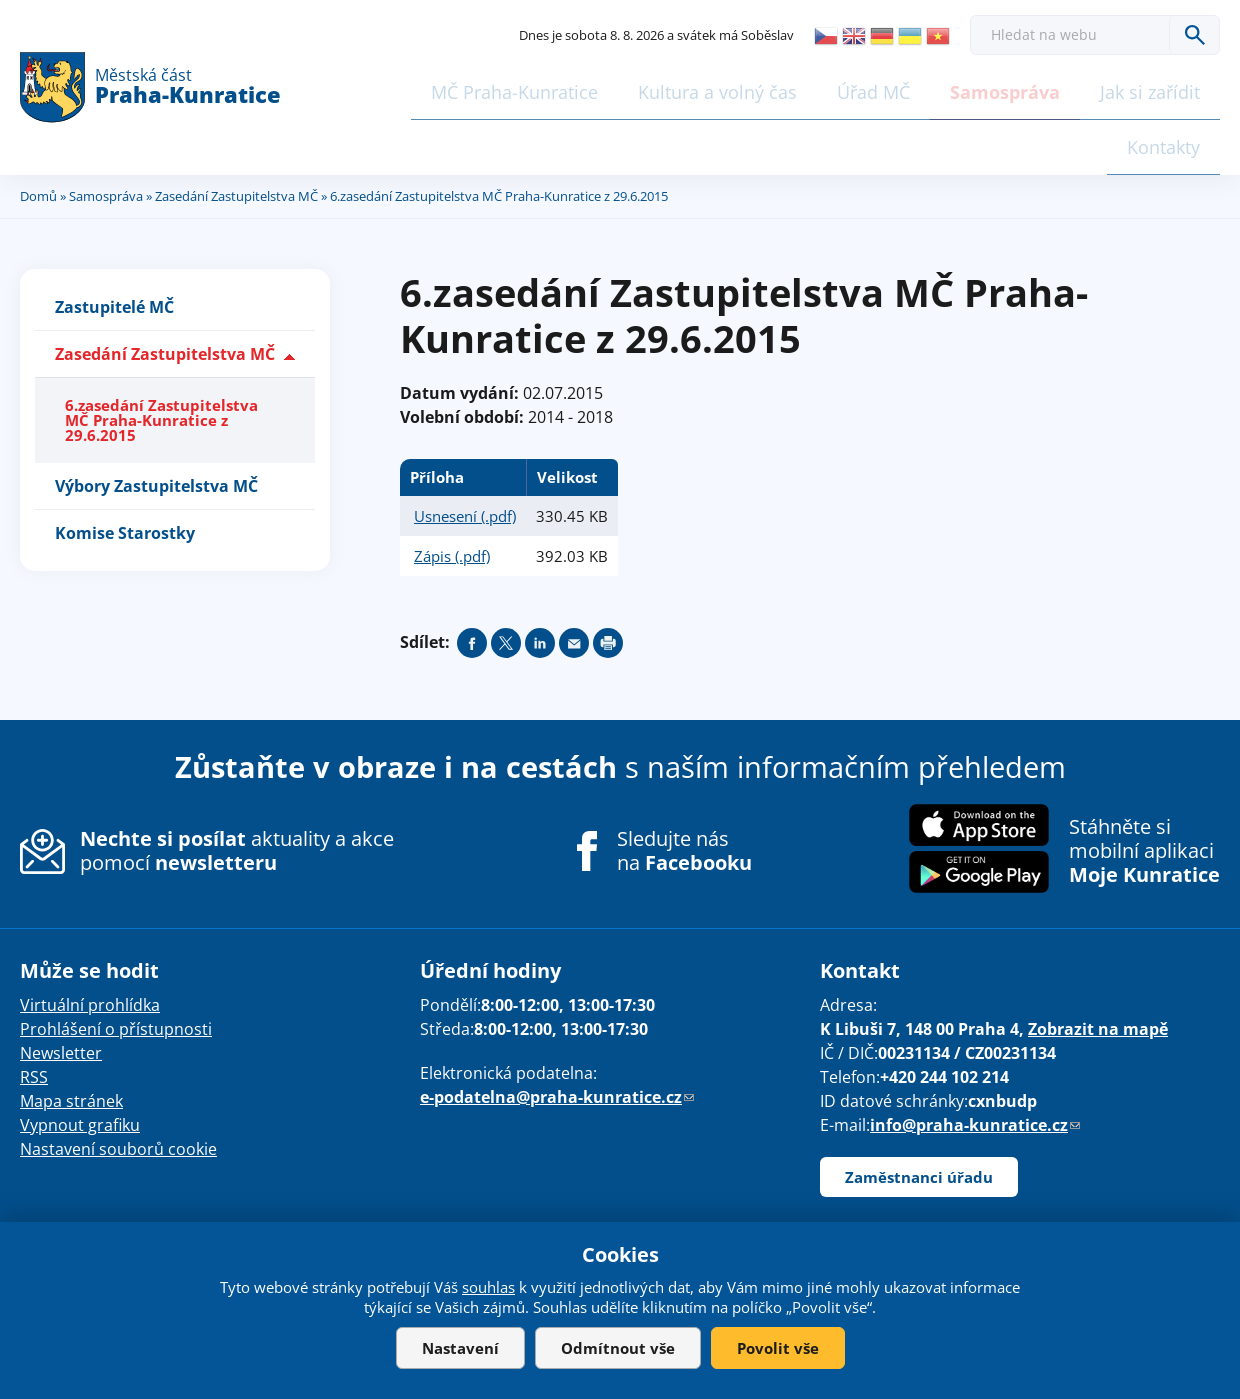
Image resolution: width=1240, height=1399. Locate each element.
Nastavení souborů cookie (118, 1086)
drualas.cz (725, 1201)
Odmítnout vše (618, 1348)
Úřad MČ (774, 87)
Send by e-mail (574, 580)
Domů (38, 133)
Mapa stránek (71, 1038)
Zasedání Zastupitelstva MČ (236, 133)
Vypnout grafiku (80, 1062)
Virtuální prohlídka (90, 942)
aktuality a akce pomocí (237, 787)
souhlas (488, 1287)
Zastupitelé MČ (114, 244)
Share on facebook (472, 580)
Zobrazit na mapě (1098, 966)
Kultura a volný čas (623, 87)
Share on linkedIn (540, 580)
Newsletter (61, 990)
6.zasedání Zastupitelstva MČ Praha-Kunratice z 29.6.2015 (161, 357)
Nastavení (460, 1348)
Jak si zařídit (1036, 87)
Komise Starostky (125, 470)
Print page (608, 580)
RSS (34, 1014)
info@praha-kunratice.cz (975, 1062)
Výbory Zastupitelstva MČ (156, 423)
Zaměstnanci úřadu (919, 1114)
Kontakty (1162, 87)
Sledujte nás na (684, 788)
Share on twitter (506, 580)
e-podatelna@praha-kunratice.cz (557, 1034)
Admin (795, 1201)
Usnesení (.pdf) (465, 453)
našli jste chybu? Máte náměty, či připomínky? (269, 1201)
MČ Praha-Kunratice (425, 87)
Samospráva (897, 87)
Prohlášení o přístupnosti (116, 966)
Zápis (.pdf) (452, 493)
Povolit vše (778, 1348)
